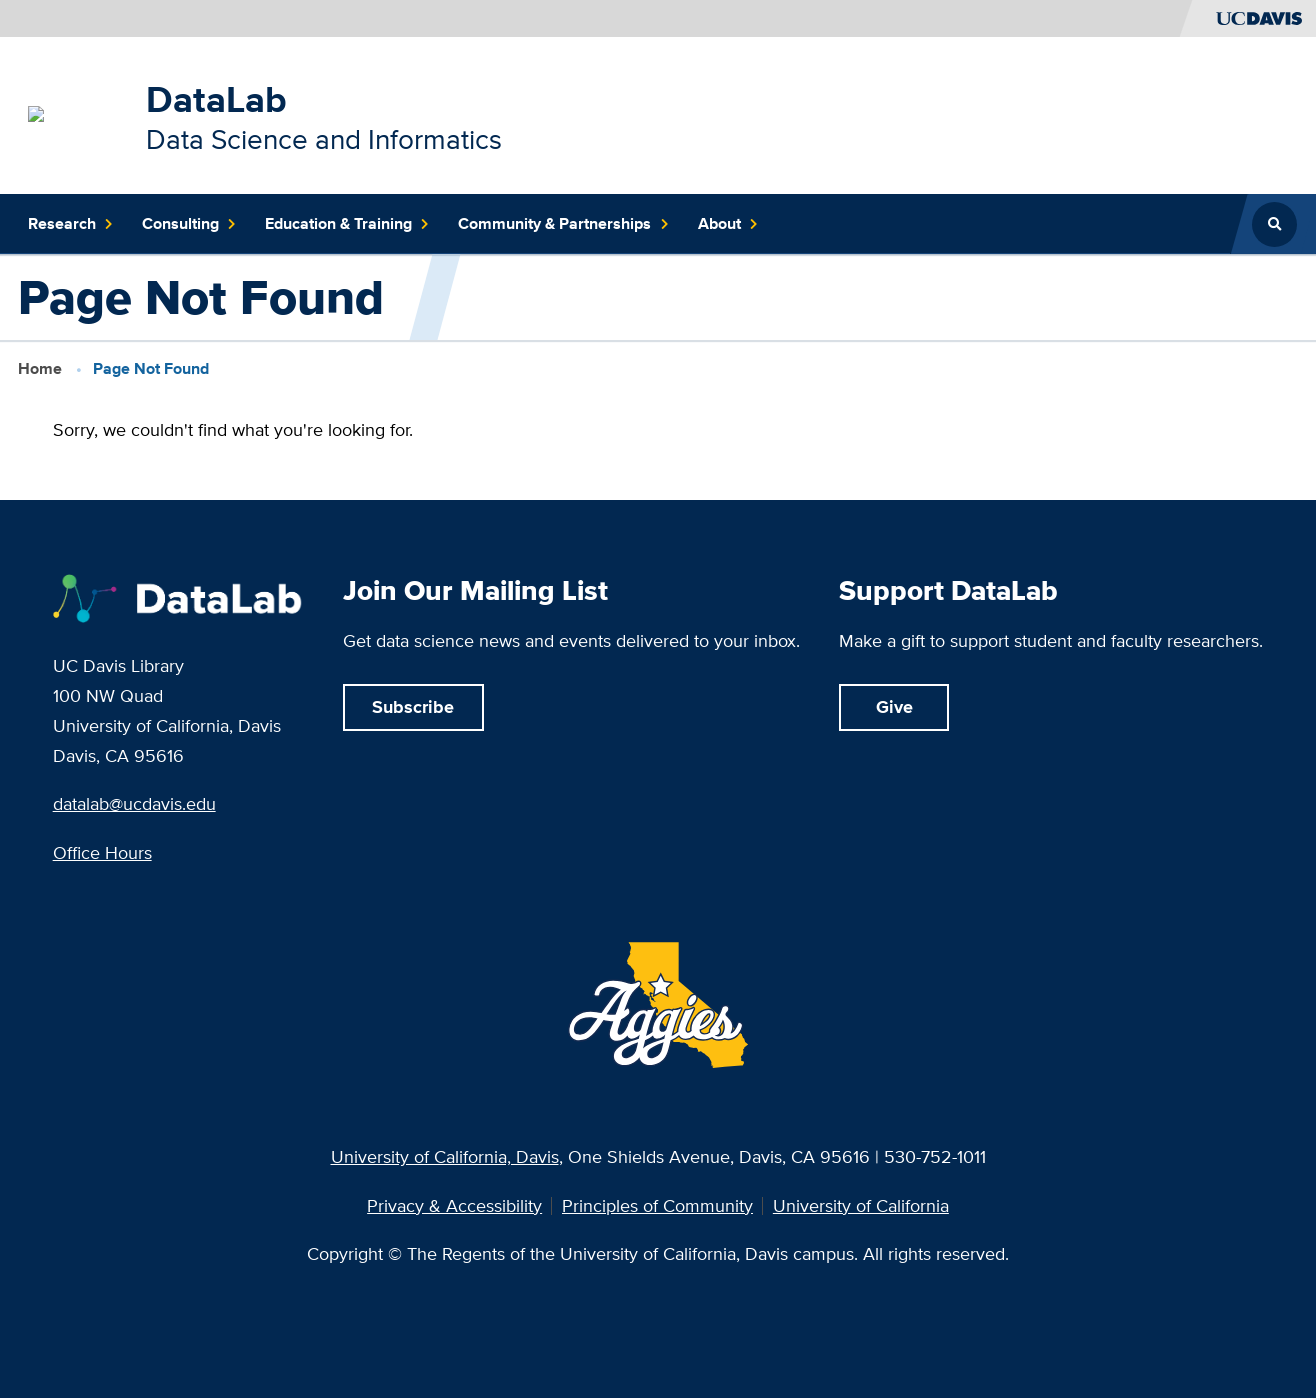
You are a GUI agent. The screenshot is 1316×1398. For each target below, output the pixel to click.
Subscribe (413, 706)
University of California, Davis (445, 1156)
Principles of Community (657, 1206)
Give (894, 706)
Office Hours (102, 852)
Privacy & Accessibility (454, 1206)
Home (40, 368)
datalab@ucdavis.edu (134, 803)
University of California (861, 1206)
